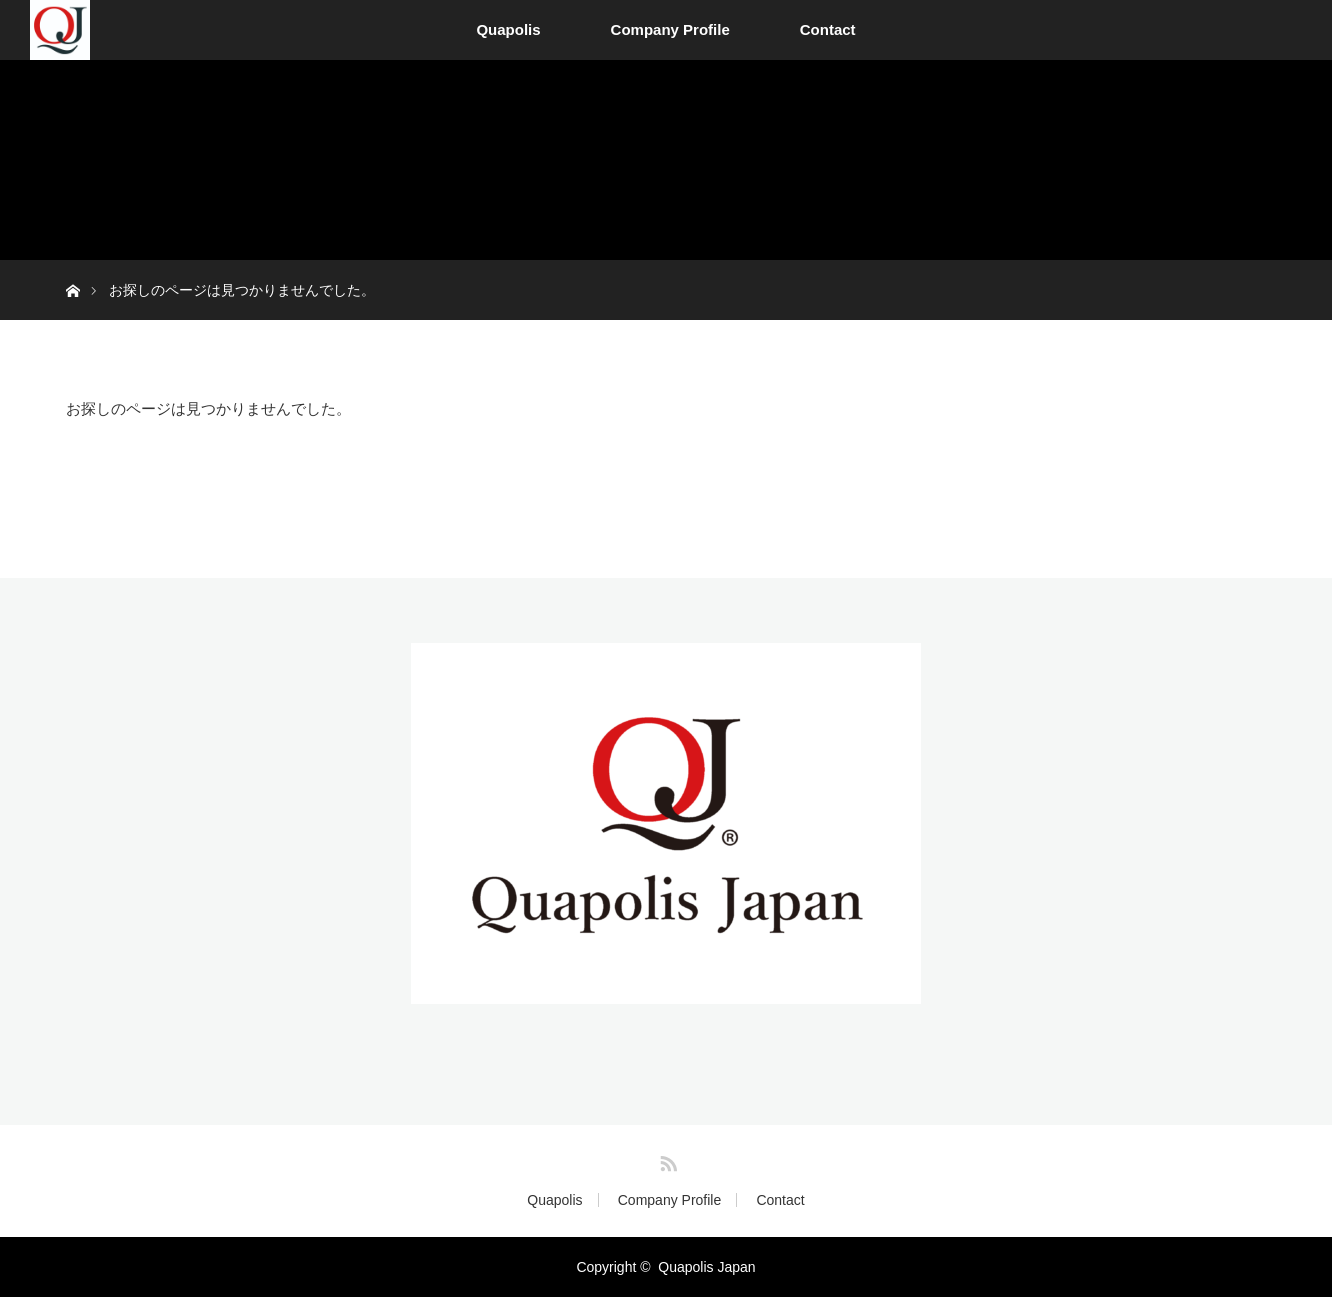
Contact (828, 29)
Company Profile (670, 29)
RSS (666, 1160)
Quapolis (508, 29)
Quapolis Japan (706, 1267)
